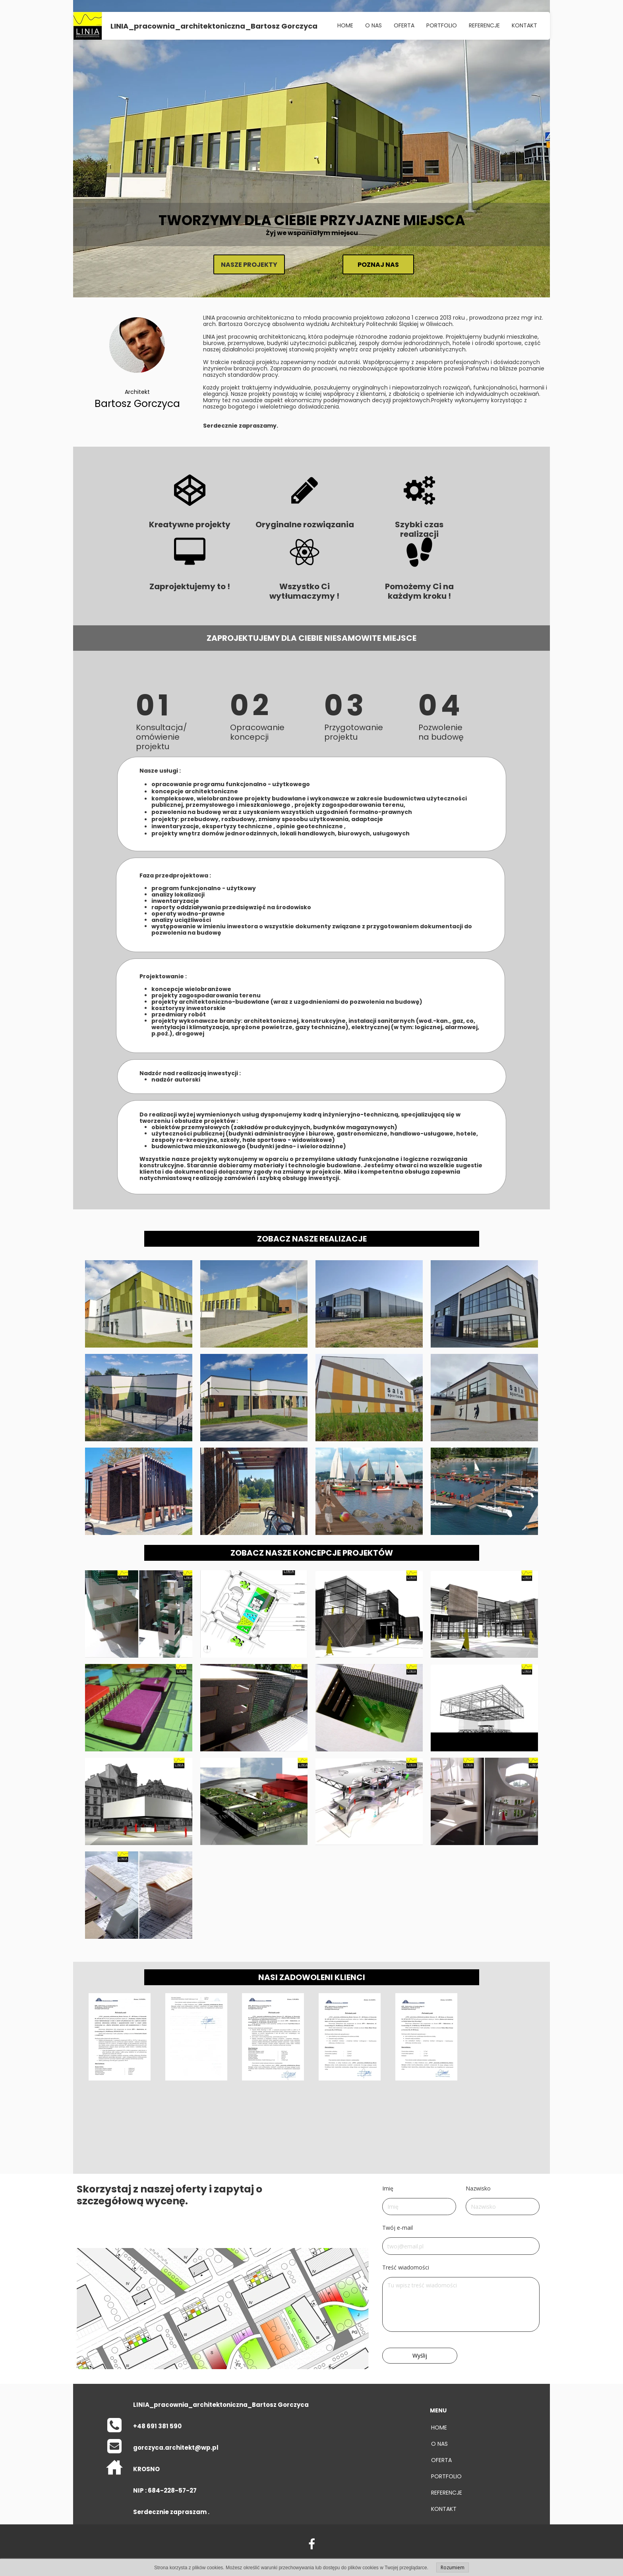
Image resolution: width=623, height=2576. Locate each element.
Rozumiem (452, 2567)
